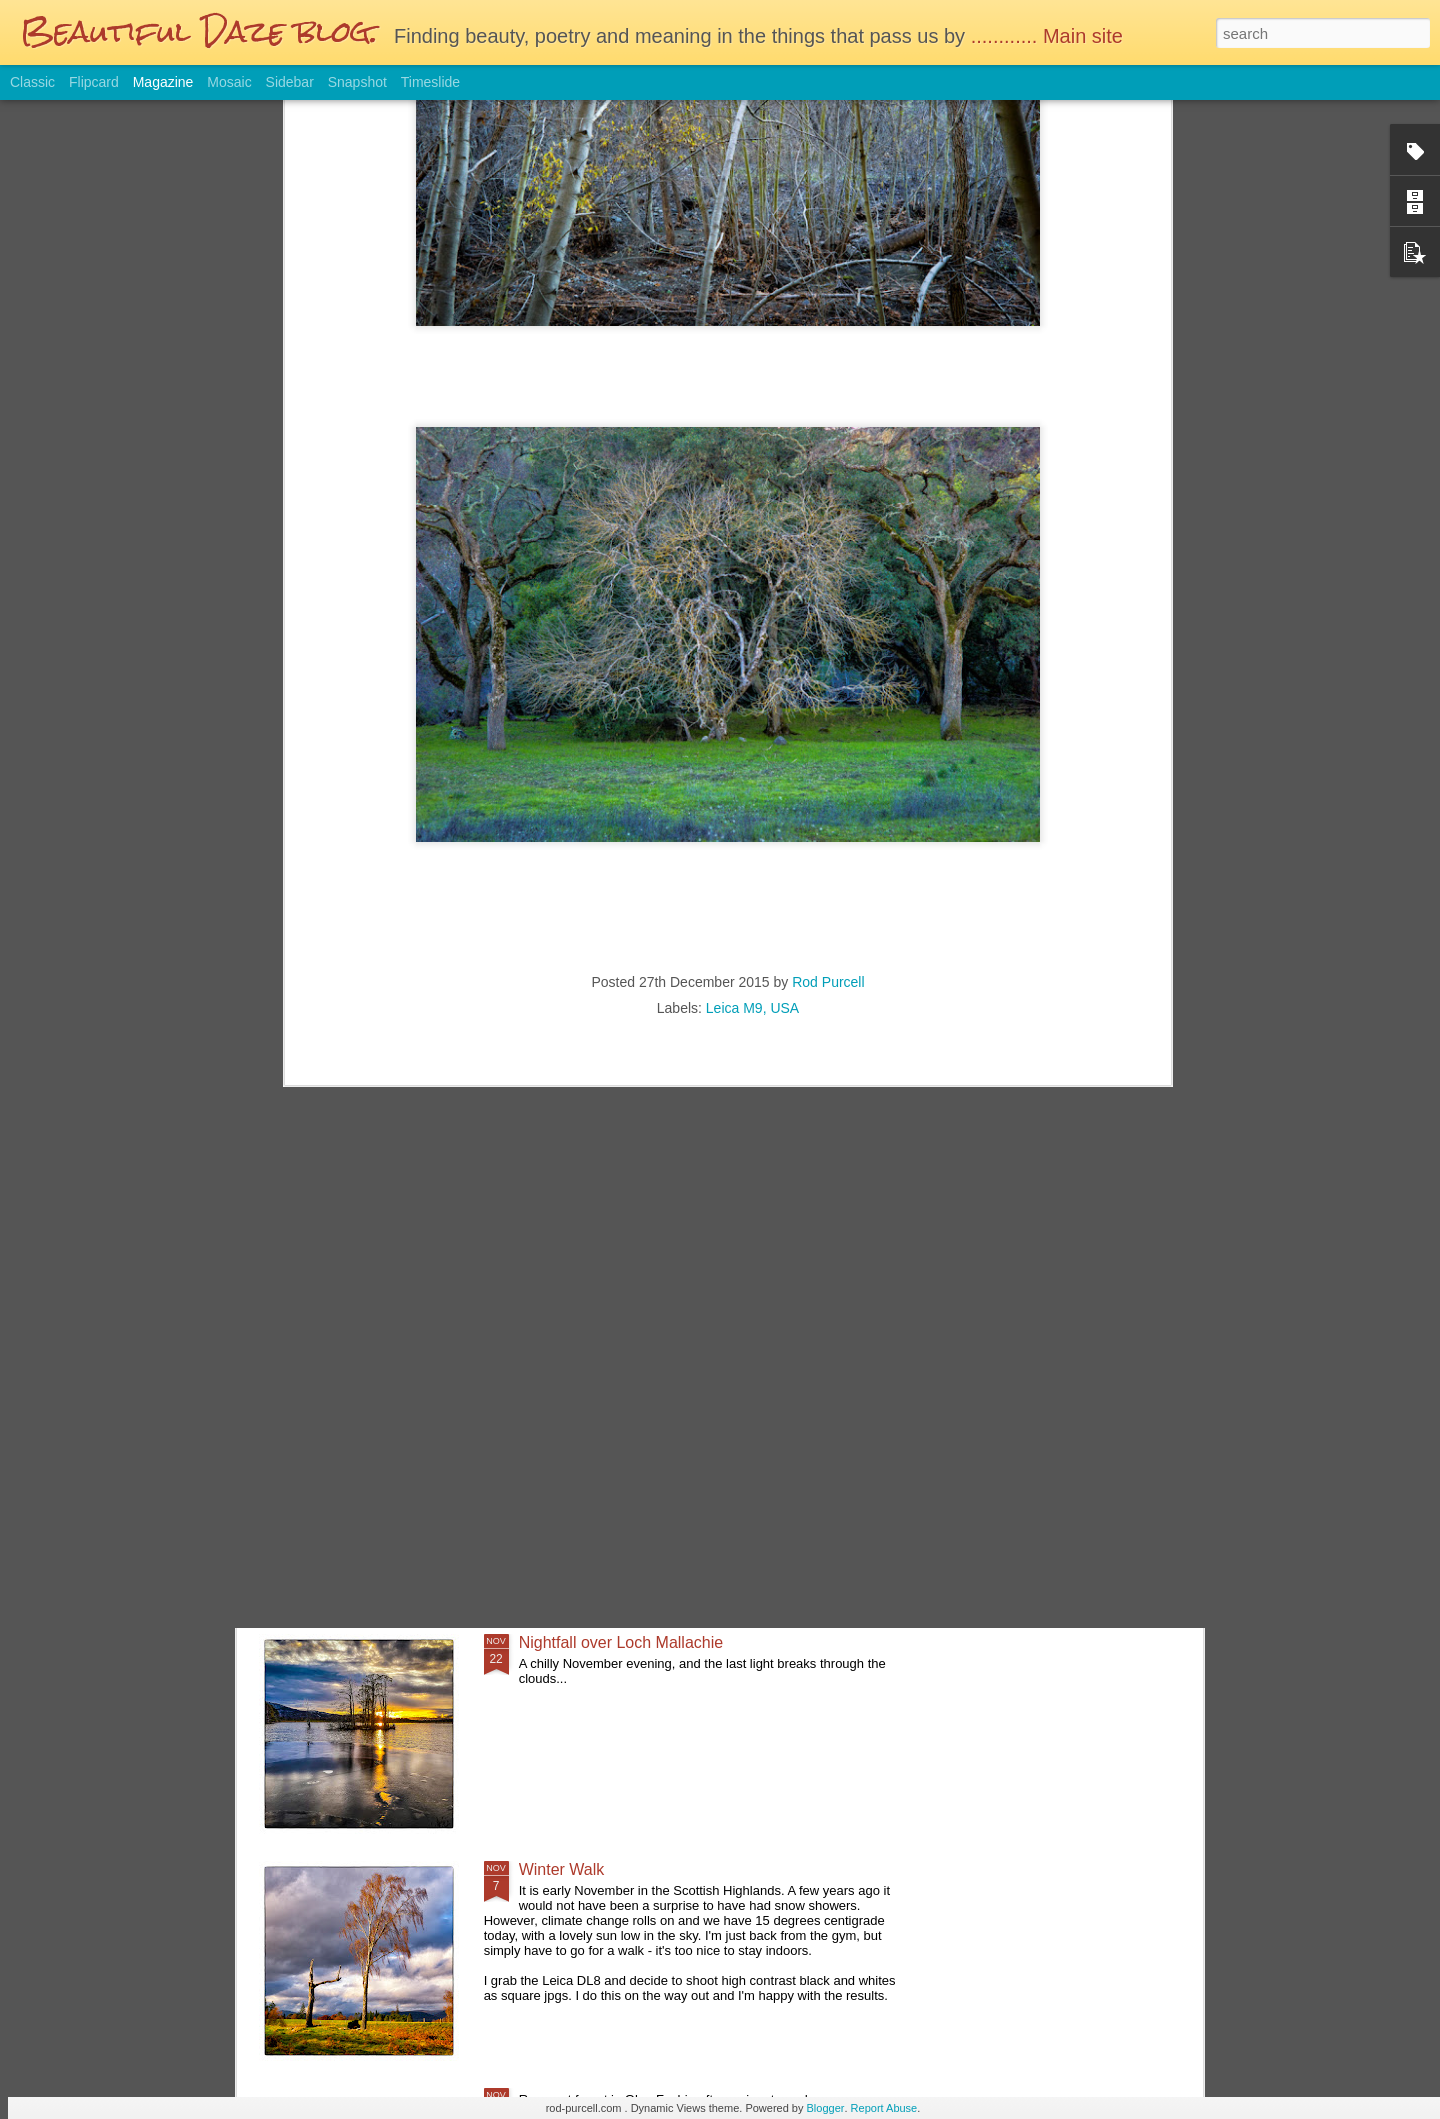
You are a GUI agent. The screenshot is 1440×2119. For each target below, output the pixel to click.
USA (784, 621)
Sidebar (290, 82)
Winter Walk (562, 1869)
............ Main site (1050, 36)
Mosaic (229, 82)
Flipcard (94, 82)
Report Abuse (884, 2108)
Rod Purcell (828, 595)
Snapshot (357, 82)
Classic (32, 82)
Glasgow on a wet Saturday (617, 1188)
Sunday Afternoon (582, 1415)
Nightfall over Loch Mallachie (621, 1642)
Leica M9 (734, 621)
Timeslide (430, 82)
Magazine (163, 82)
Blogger (826, 2108)
